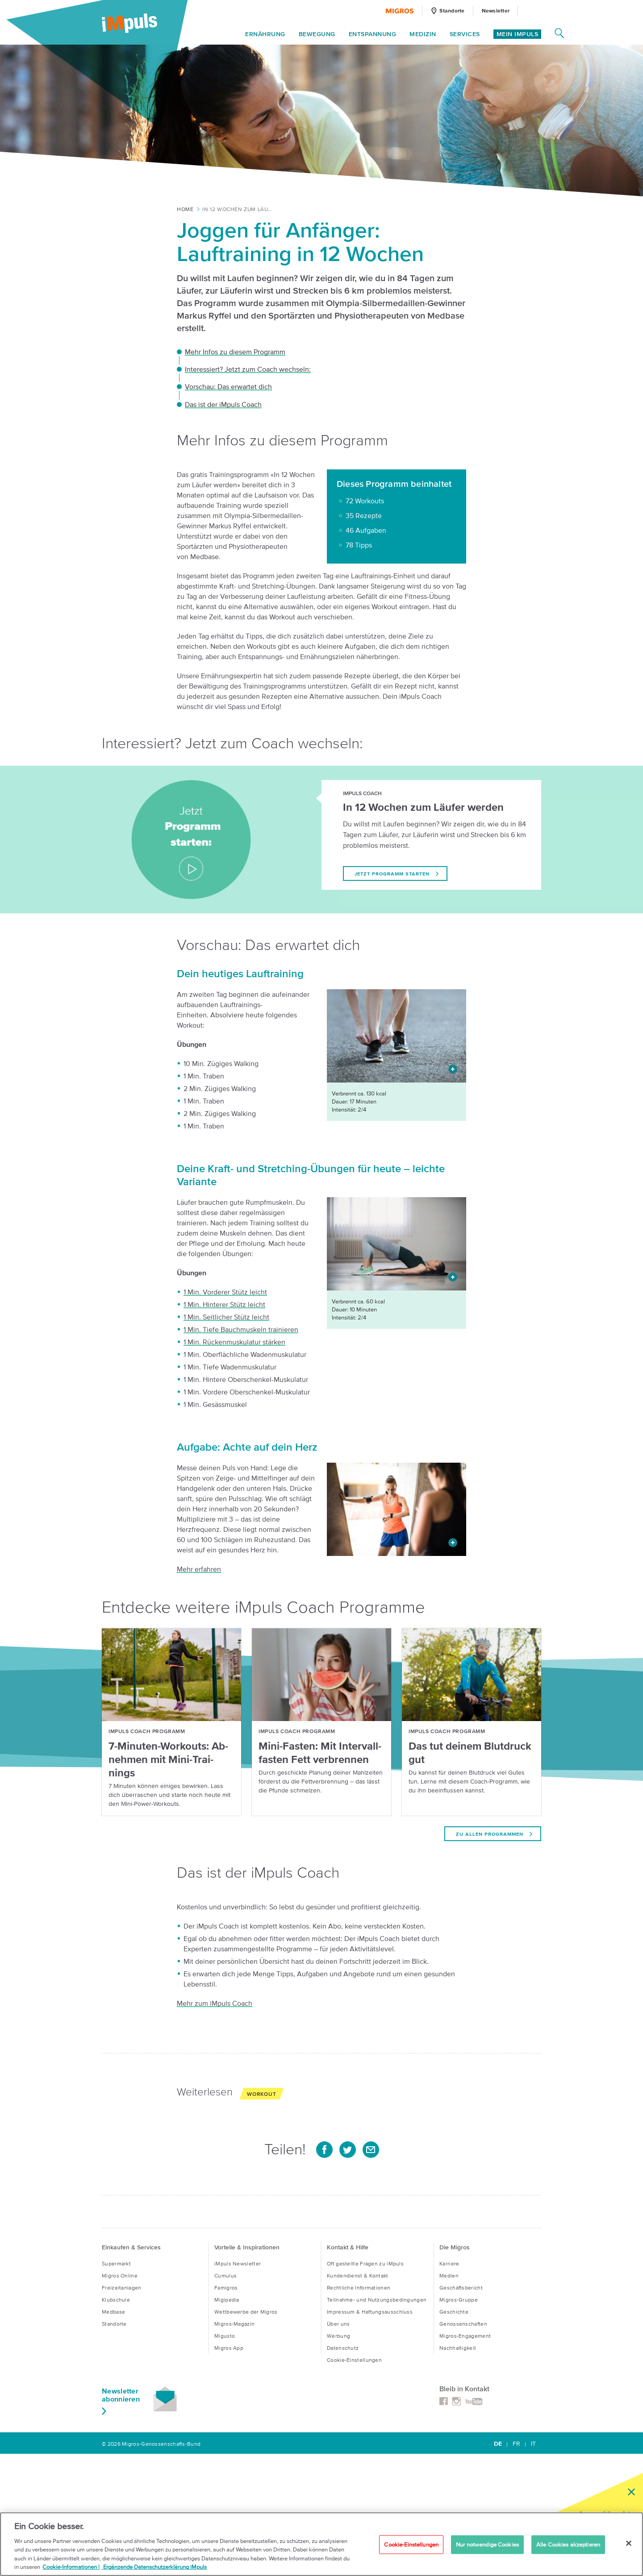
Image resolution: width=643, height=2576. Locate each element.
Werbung (338, 2336)
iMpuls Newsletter (237, 2263)
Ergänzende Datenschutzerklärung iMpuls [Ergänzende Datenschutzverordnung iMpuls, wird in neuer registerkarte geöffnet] (154, 2567)
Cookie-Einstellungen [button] (354, 2360)
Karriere (449, 2263)
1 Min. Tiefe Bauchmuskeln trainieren (241, 1329)
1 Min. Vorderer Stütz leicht (225, 1292)
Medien (449, 2275)
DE (498, 2443)
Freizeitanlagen (122, 2287)
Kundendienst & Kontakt (357, 2275)
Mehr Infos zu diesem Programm (235, 352)
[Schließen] (629, 2543)
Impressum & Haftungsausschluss (370, 2312)
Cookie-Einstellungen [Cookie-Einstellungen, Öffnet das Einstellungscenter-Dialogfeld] (411, 2544)
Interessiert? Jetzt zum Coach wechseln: (248, 369)
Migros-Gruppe (458, 2299)
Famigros (226, 2287)
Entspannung (373, 34)
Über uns (338, 2324)
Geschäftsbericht (461, 2287)
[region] (321, 2544)
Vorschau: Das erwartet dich (228, 386)
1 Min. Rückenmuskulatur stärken (234, 1342)
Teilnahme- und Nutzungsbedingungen (376, 2299)
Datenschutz (343, 2348)
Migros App (228, 2348)
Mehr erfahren (199, 1569)
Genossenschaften (463, 2324)
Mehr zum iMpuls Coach (214, 2003)
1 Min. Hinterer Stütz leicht (224, 1304)
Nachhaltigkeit (457, 2348)
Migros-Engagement (465, 2336)
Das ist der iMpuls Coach (223, 404)
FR (516, 2443)
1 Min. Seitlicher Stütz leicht (226, 1317)
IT (533, 2443)
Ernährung (265, 34)
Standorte (114, 2324)
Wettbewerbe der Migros (246, 2312)
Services (465, 34)
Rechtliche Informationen (358, 2287)
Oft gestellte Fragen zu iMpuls (365, 2263)
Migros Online (120, 2275)
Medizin (422, 34)
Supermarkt (116, 2263)
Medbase (113, 2312)
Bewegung (317, 34)
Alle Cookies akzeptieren (568, 2544)
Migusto (224, 2336)
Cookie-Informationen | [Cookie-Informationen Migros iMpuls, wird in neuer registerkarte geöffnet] (71, 2567)
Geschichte (453, 2312)
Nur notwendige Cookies (487, 2544)
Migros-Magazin (234, 2324)
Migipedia (226, 2299)
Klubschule (116, 2299)
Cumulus (225, 2275)
